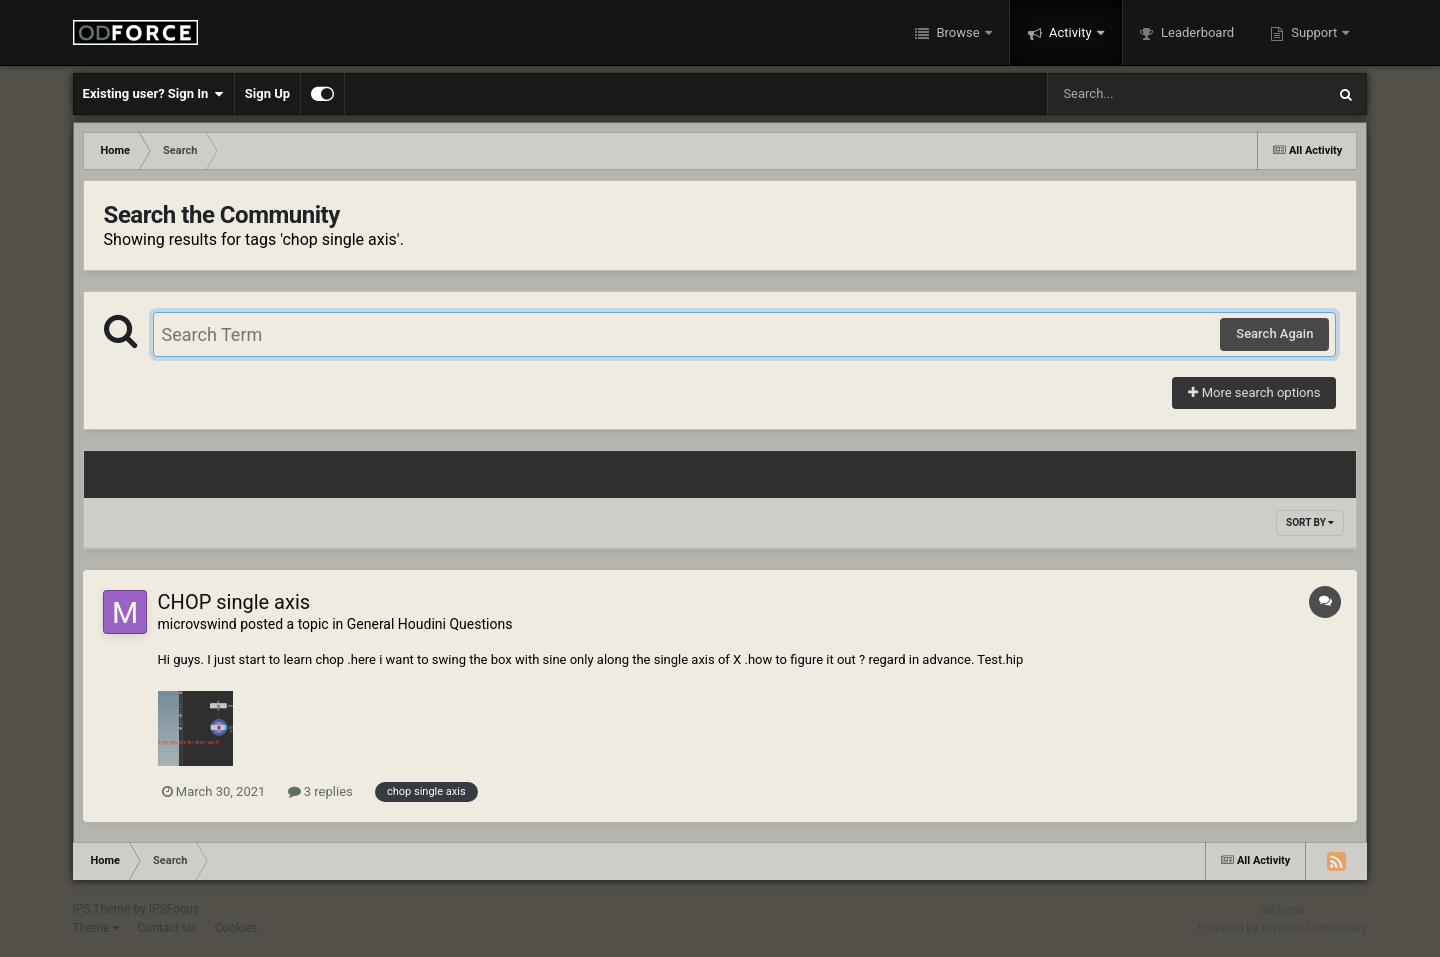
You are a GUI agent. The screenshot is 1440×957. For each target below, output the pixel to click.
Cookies (235, 928)
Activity (1070, 32)
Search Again (1274, 333)
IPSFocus (174, 909)
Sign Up (267, 93)
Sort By (1310, 522)
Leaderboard (1196, 32)
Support (1314, 32)
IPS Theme (102, 909)
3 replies (320, 791)
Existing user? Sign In (153, 94)
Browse (958, 32)
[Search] (1136, 94)
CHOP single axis (234, 602)
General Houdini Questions (430, 624)
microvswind (197, 624)
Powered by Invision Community (1282, 928)
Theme (96, 928)
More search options (1254, 392)
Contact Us (167, 928)
